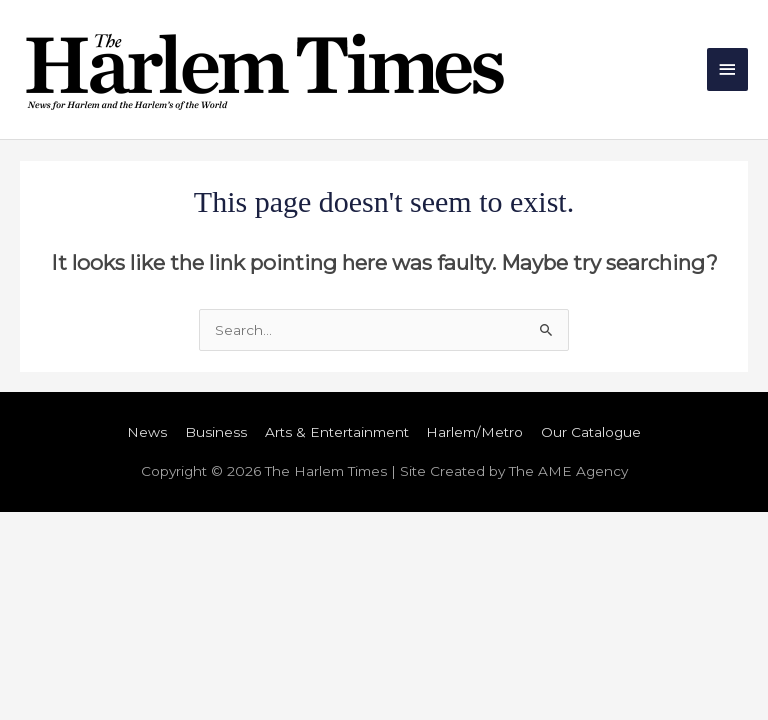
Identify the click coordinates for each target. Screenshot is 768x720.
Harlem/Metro (474, 432)
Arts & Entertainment (337, 432)
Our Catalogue (591, 432)
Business (216, 432)
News (147, 432)
